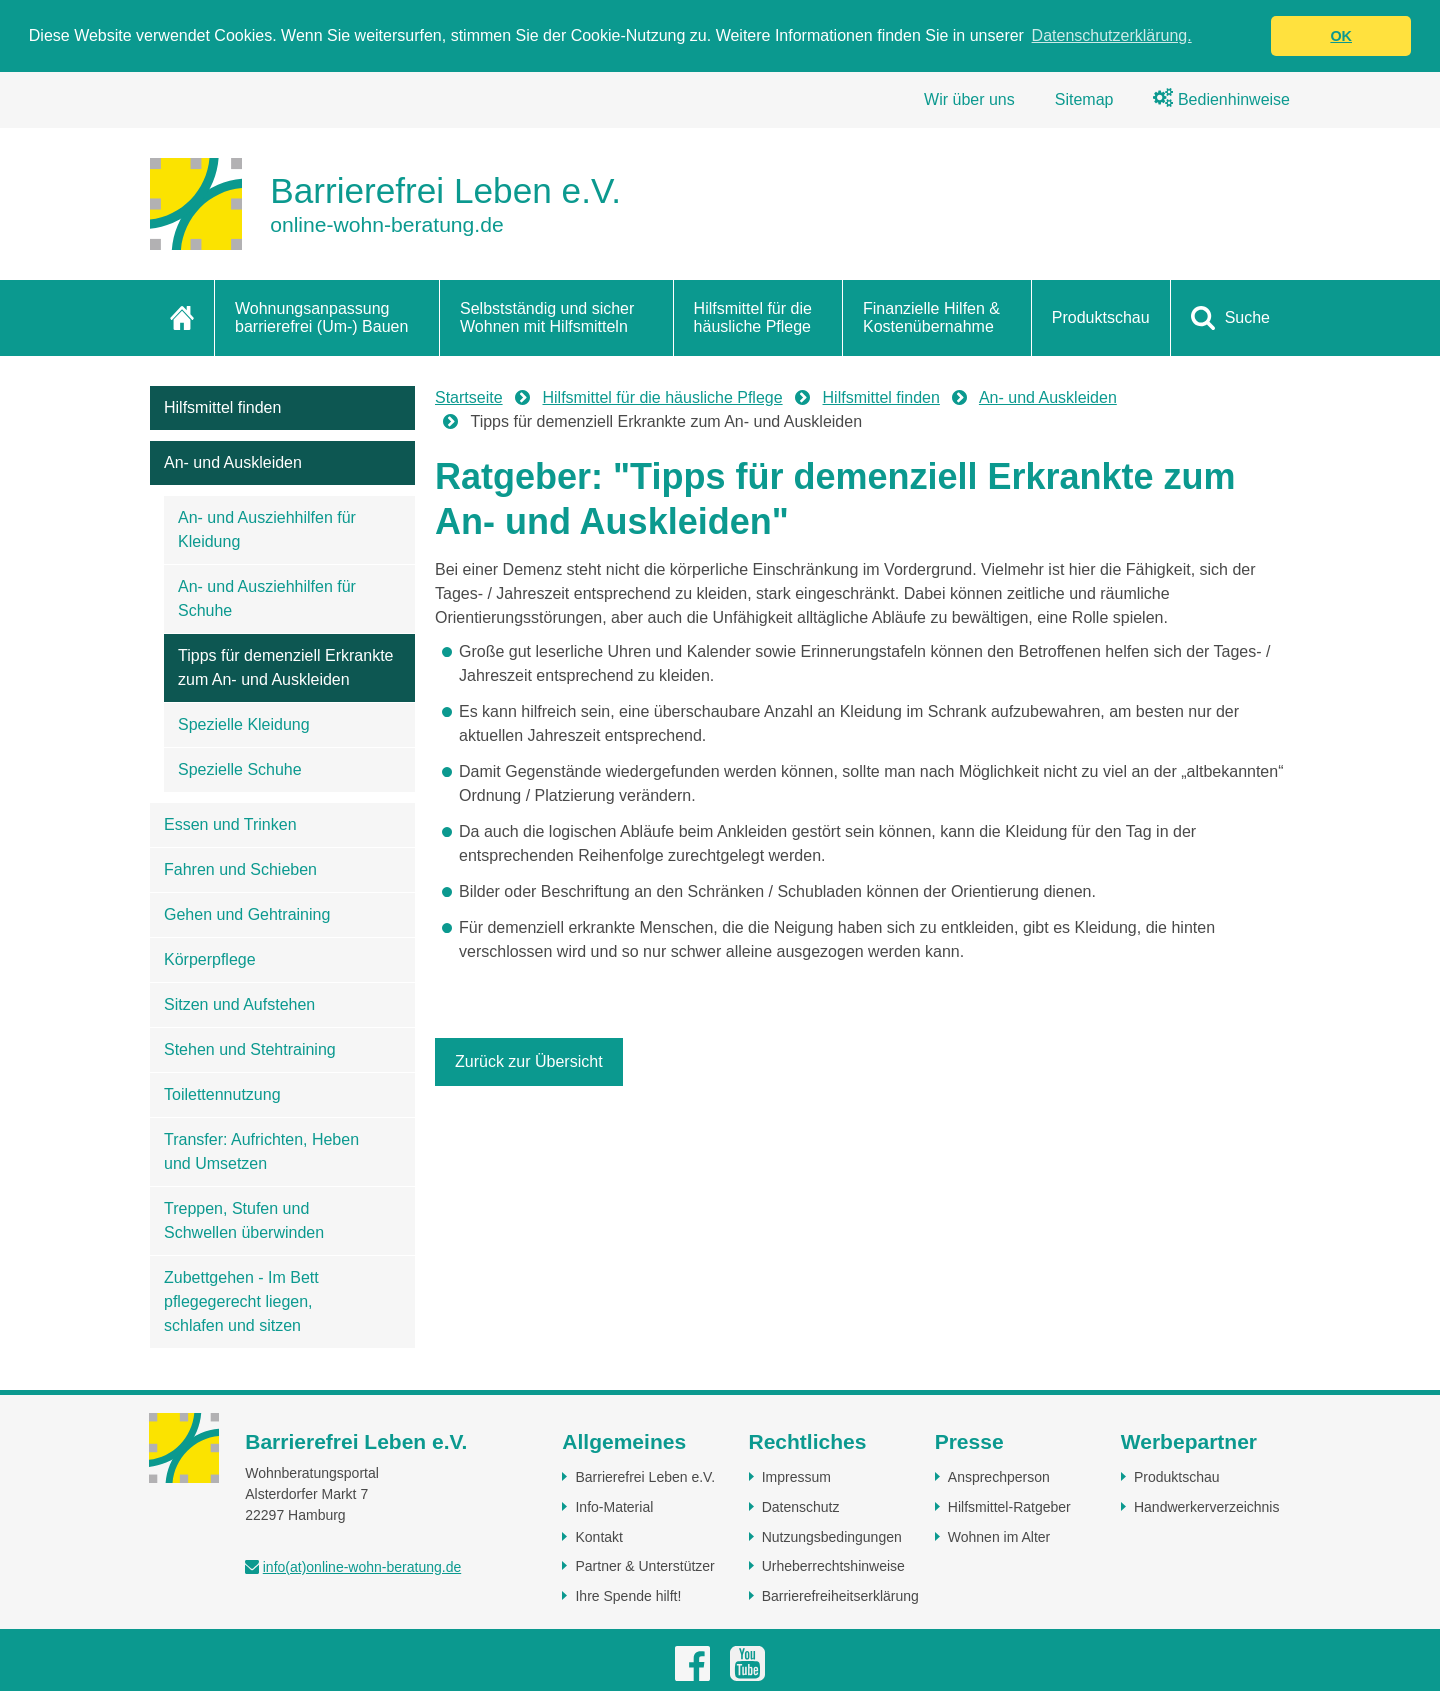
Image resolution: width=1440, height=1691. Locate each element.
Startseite (469, 397)
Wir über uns (969, 99)
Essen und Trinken (230, 824)
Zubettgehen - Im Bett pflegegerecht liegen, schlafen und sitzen (241, 1301)
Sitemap (1084, 99)
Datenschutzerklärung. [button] (1112, 35)
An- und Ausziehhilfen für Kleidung (267, 529)
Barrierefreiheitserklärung (840, 1596)
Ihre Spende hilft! (628, 1596)
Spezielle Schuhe (240, 769)
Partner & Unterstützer (644, 1566)
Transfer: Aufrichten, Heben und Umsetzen (261, 1151)
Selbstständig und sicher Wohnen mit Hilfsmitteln (547, 317)
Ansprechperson (999, 1477)
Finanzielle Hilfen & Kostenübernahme (931, 317)
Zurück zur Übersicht (529, 1061)
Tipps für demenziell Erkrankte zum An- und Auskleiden (286, 667)
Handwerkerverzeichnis (1207, 1507)
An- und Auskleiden (233, 462)
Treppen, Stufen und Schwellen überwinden (244, 1220)
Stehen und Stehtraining (250, 1049)
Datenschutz (801, 1507)
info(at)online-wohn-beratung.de (362, 1567)
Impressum (796, 1477)
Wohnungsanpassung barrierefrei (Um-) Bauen (321, 317)
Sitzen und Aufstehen (239, 1004)
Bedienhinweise (1221, 99)
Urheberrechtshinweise (833, 1566)
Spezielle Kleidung (244, 724)
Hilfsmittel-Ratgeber (1009, 1507)
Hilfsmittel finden (222, 407)
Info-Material (614, 1507)
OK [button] (1341, 36)
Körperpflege (210, 959)
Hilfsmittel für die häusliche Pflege (753, 317)
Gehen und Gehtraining (247, 914)
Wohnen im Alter (999, 1537)
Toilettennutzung (222, 1094)
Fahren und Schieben (240, 869)
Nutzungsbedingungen (832, 1537)
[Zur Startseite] (385, 204)
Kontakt (598, 1537)
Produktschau (1101, 317)
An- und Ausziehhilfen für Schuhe (267, 598)
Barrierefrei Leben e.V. (645, 1477)
